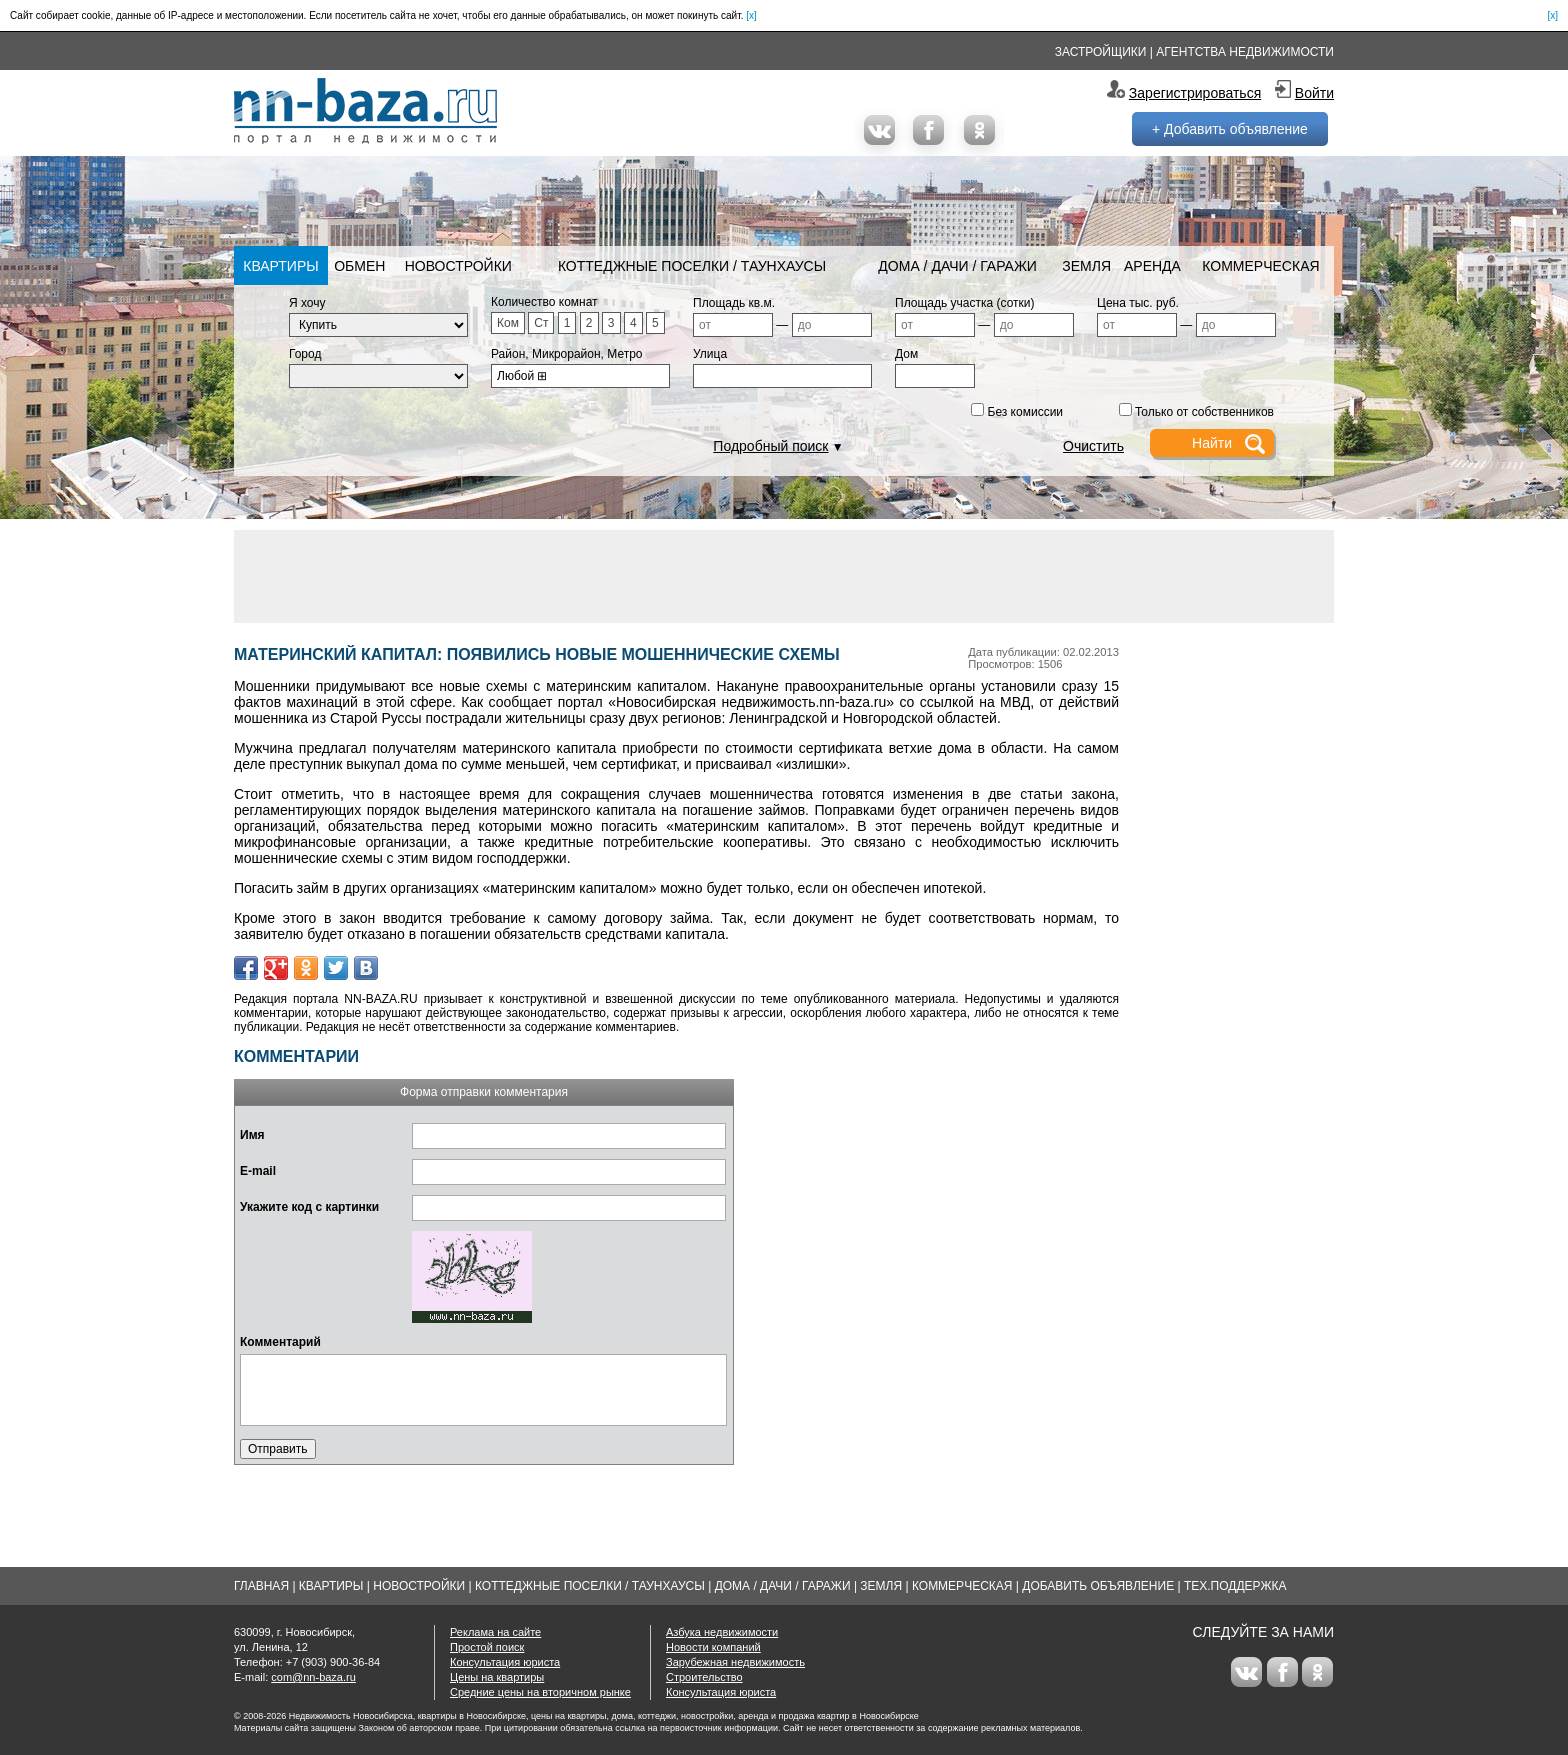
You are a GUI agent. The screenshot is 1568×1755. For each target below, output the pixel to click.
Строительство (704, 1677)
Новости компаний (713, 1647)
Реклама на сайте (495, 1632)
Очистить (1093, 446)
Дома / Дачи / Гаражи (957, 266)
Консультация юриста (505, 1662)
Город (305, 354)
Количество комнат (544, 302)
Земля (1086, 266)
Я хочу (307, 303)
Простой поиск (487, 1647)
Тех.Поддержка (1235, 1586)
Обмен (359, 266)
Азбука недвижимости (722, 1632)
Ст (541, 323)
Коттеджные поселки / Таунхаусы (692, 266)
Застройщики (1101, 52)
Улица (710, 354)
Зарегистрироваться (1195, 93)
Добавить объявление (1098, 1586)
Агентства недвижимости (1245, 52)
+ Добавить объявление (1230, 129)
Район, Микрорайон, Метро (567, 354)
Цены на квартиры (497, 1677)
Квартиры (280, 266)
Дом (906, 354)
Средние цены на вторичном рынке (540, 1692)
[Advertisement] (784, 575)
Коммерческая (1260, 266)
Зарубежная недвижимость (735, 1662)
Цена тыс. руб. (1138, 303)
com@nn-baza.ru (313, 1677)
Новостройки (458, 266)
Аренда (1152, 266)
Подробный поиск (770, 446)
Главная (261, 1586)
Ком (508, 323)
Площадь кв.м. (734, 303)
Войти (1314, 93)
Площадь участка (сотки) (965, 303)
